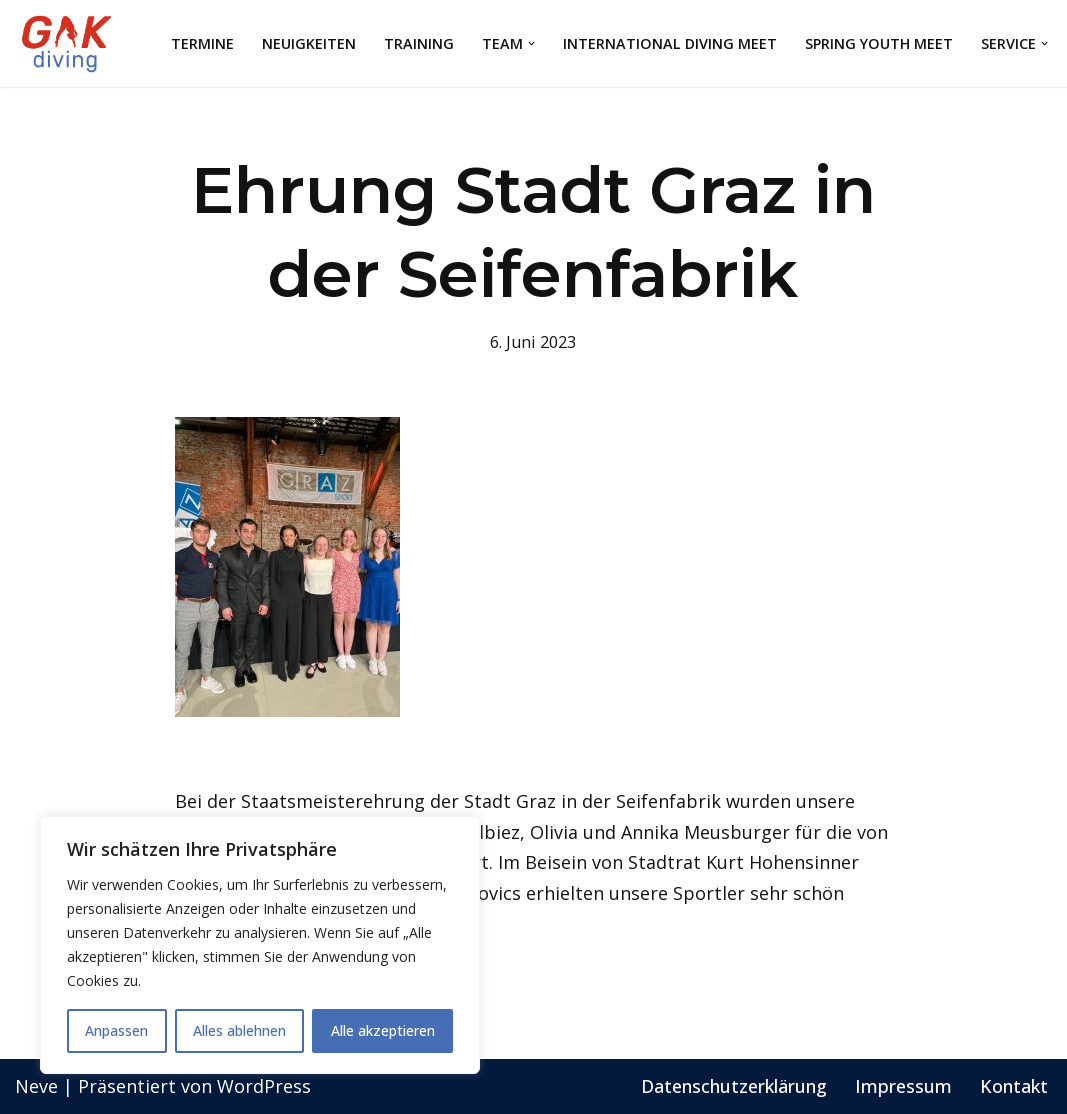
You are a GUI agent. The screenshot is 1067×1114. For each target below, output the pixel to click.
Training (419, 43)
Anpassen (116, 1030)
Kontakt (1014, 1086)
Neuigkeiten (309, 43)
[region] (260, 945)
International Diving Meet (670, 43)
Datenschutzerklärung (734, 1086)
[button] (531, 43)
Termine (202, 43)
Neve (36, 1086)
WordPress (264, 1086)
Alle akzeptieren (383, 1030)
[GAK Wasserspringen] (70, 43)
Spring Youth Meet (879, 43)
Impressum (903, 1086)
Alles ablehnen (239, 1030)
